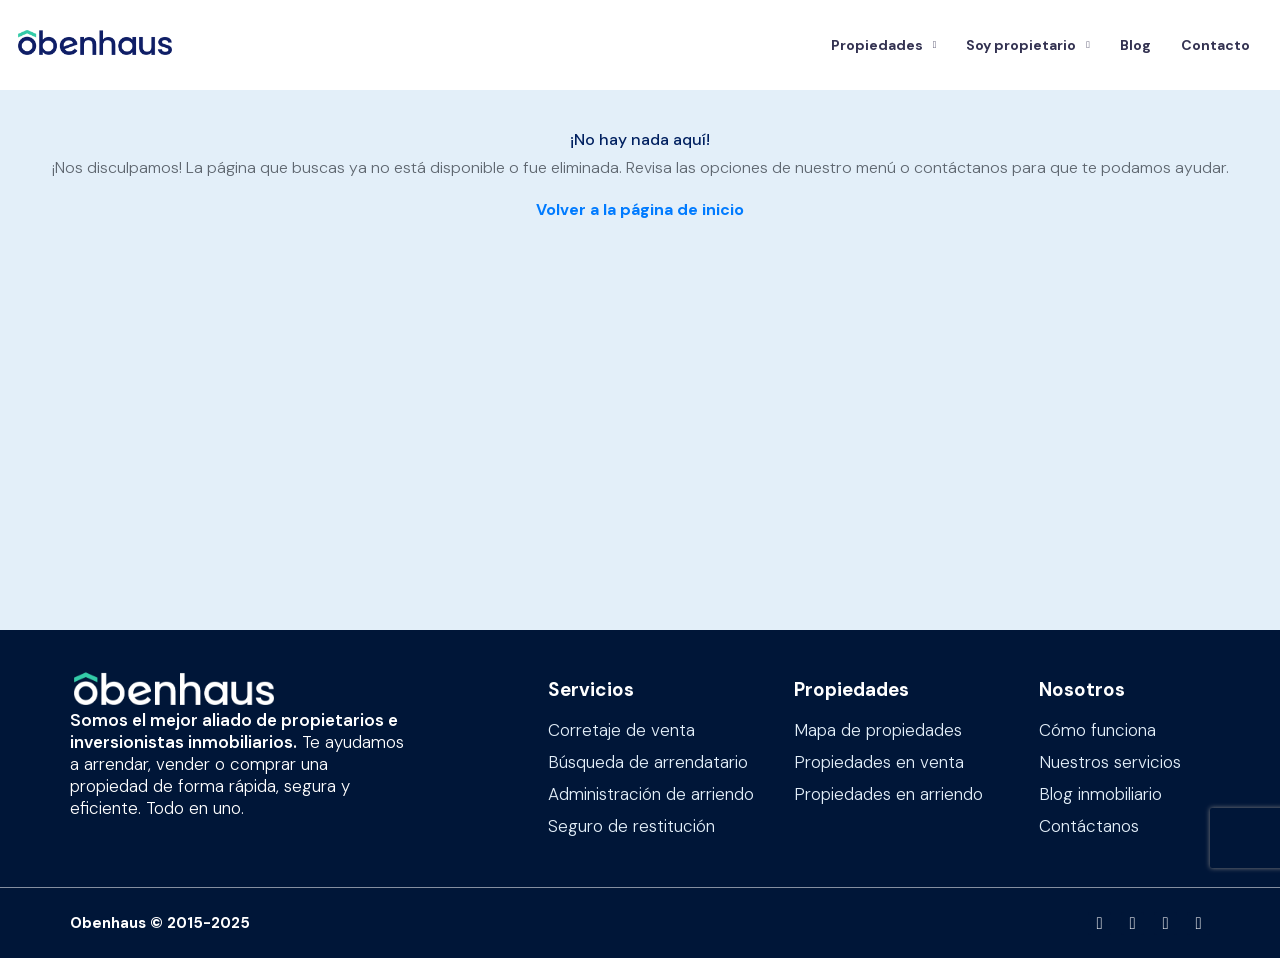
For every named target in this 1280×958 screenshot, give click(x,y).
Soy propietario (1021, 45)
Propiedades (877, 45)
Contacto (1215, 45)
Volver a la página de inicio (640, 209)
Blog (1135, 45)
